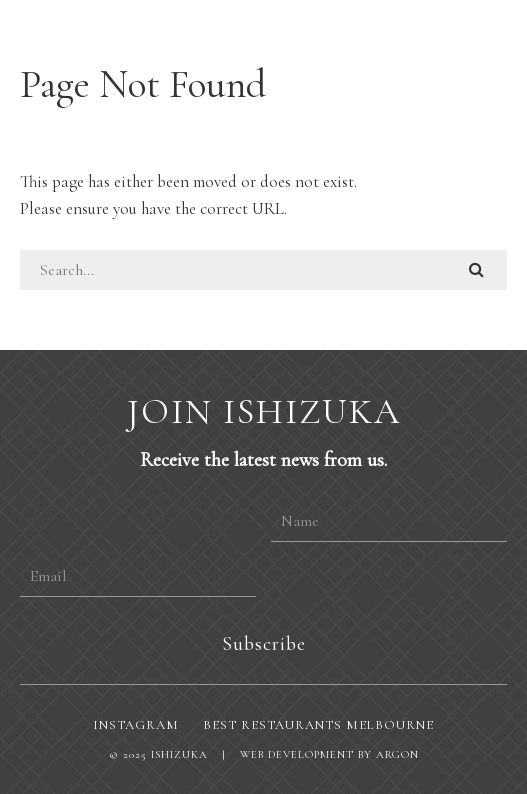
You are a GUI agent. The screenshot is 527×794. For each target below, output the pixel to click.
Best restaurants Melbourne (318, 725)
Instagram (136, 725)
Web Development (297, 754)
